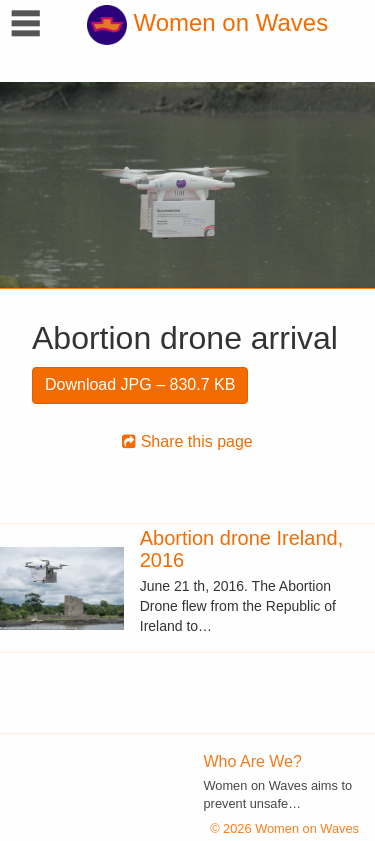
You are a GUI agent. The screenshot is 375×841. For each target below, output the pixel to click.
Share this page (187, 441)
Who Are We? (253, 761)
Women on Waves (207, 22)
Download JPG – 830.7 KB (140, 384)
